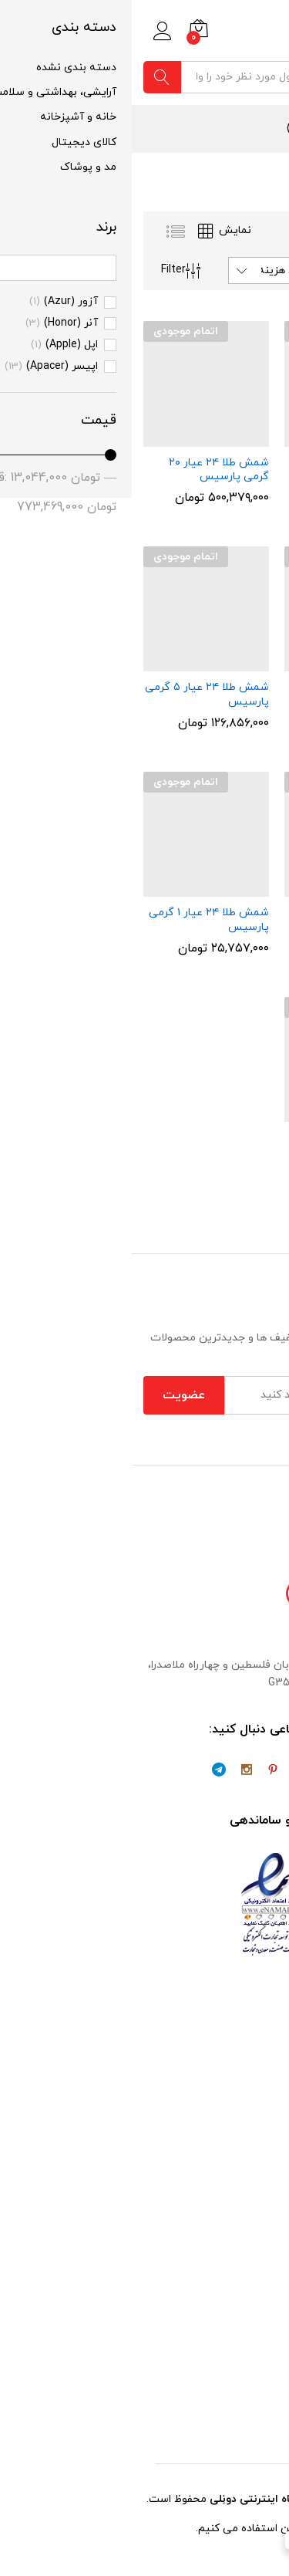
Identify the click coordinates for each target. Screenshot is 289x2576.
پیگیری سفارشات (236, 2369)
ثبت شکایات (247, 2391)
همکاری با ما (248, 2071)
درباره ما (258, 2027)
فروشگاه (257, 2242)
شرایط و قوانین (242, 2325)
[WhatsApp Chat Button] (250, 2537)
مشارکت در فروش (236, 2093)
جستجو (30, 77)
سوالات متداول (242, 2347)
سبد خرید (255, 2176)
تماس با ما (252, 2050)
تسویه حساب (245, 2198)
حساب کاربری (245, 2220)
